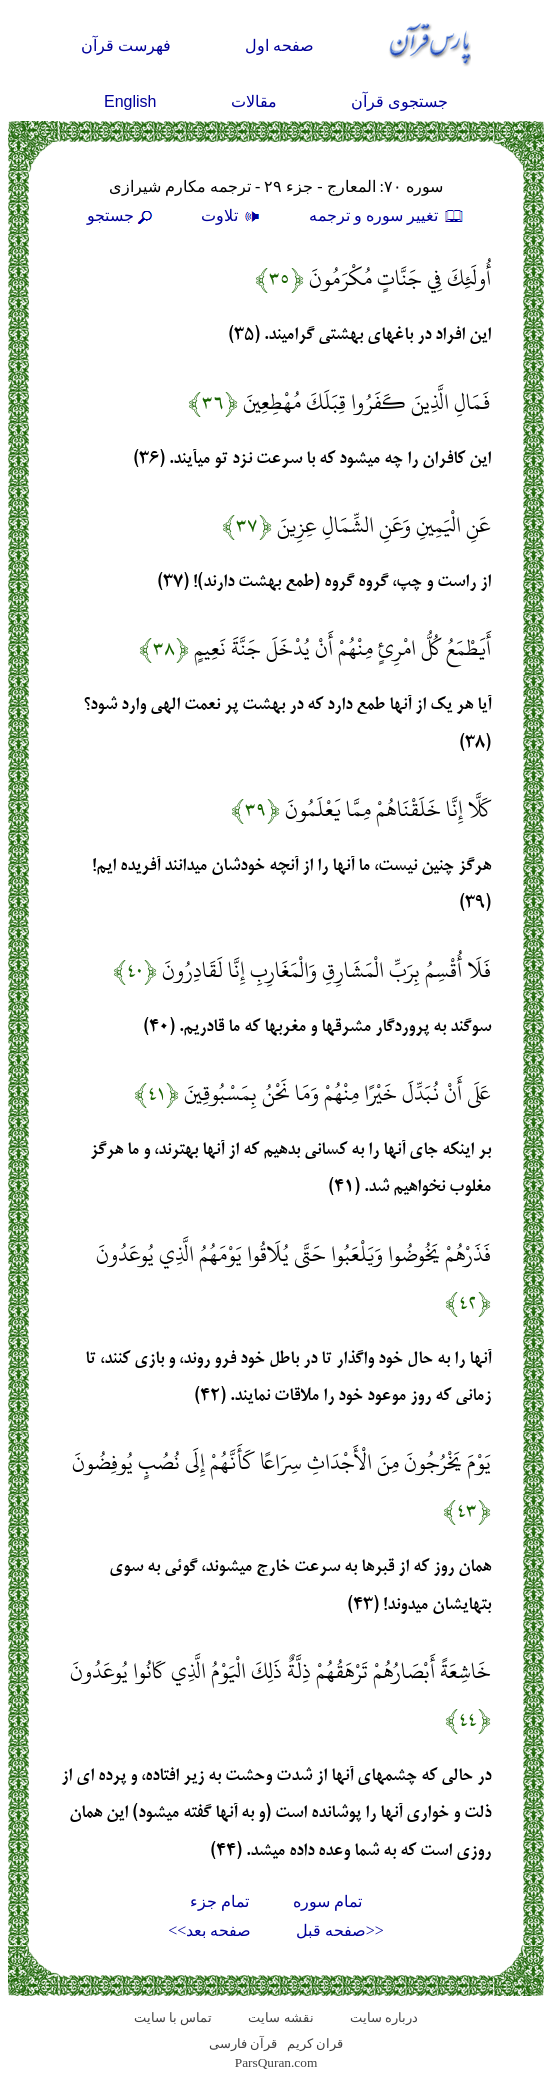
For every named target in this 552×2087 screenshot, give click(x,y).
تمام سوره (327, 1901)
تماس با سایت (173, 2017)
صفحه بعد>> (209, 1930)
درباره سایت (384, 2017)
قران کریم (315, 2043)
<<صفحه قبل (340, 1930)
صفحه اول (279, 45)
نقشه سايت (280, 2017)
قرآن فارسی (243, 2043)
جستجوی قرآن (399, 101)
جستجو (122, 215)
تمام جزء (219, 1901)
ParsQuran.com (276, 2062)
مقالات (254, 101)
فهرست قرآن (126, 45)
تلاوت (233, 215)
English (130, 101)
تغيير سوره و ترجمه (387, 215)
